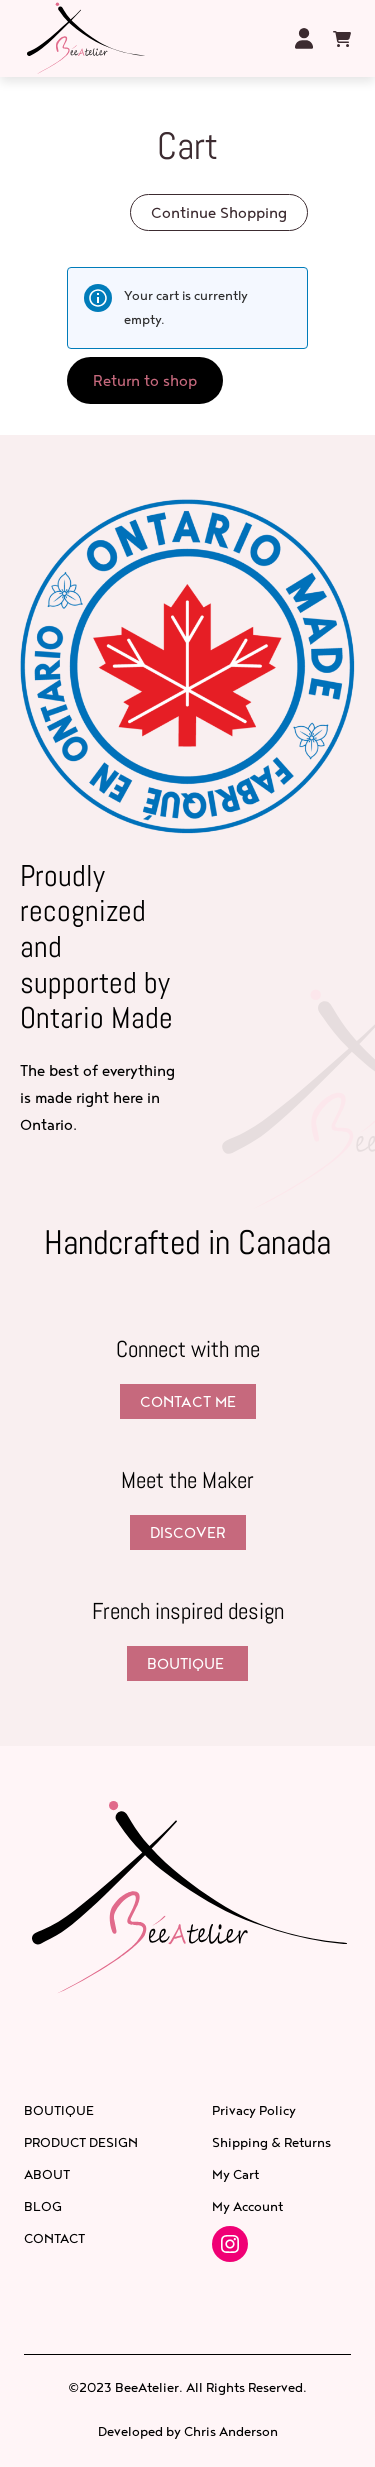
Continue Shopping (219, 212)
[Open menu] (264, 38)
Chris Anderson (231, 2431)
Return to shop (145, 380)
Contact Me (188, 1401)
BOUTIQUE (187, 1663)
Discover (188, 1532)
